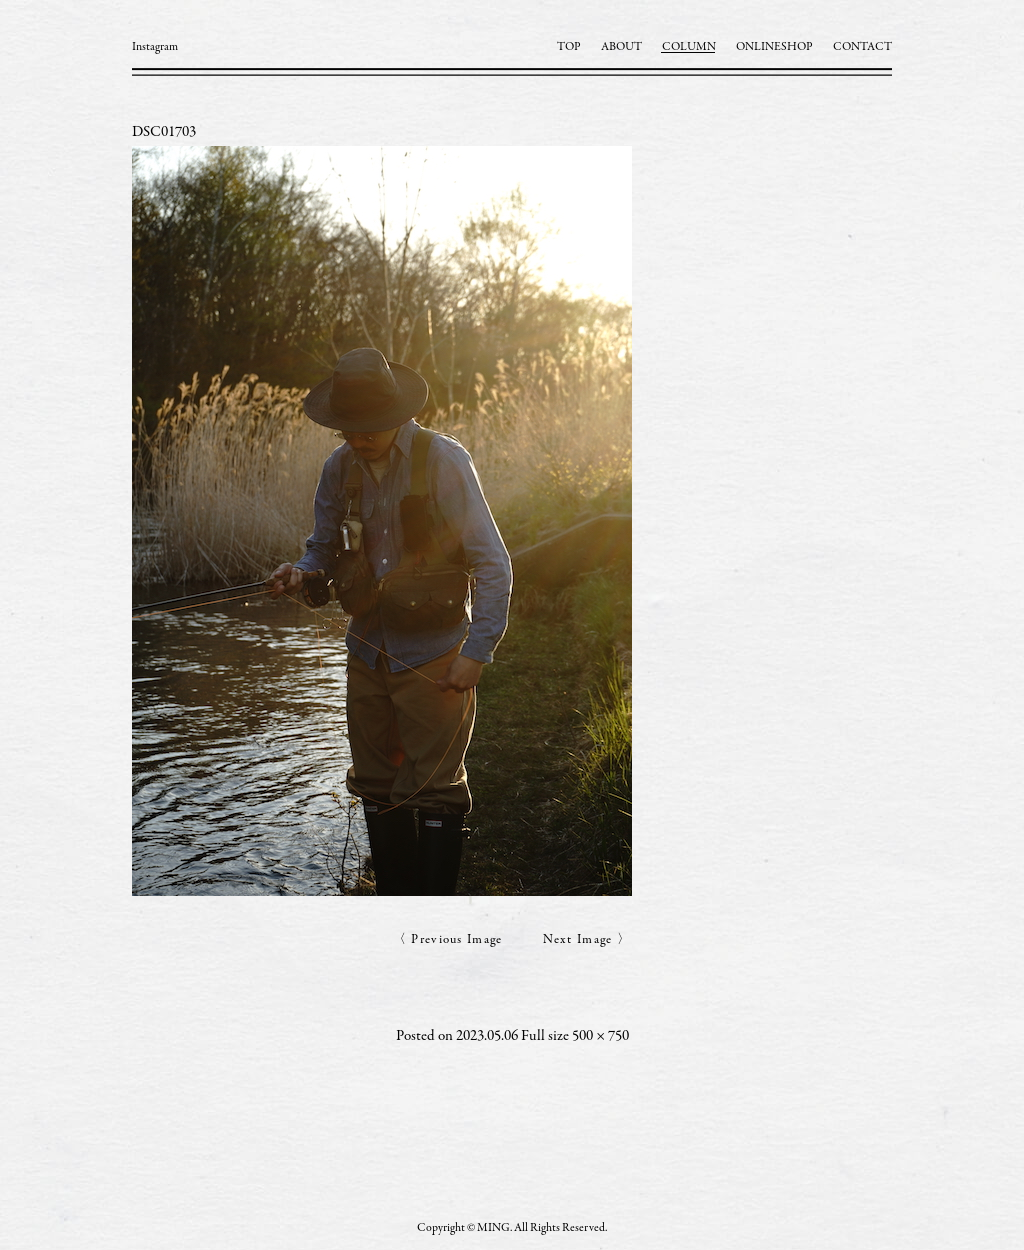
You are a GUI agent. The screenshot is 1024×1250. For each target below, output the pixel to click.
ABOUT (621, 47)
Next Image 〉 (587, 940)
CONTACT (862, 47)
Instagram (155, 47)
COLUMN (689, 47)
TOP (569, 47)
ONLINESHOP (774, 47)
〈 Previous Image (448, 940)
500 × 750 (600, 1036)
